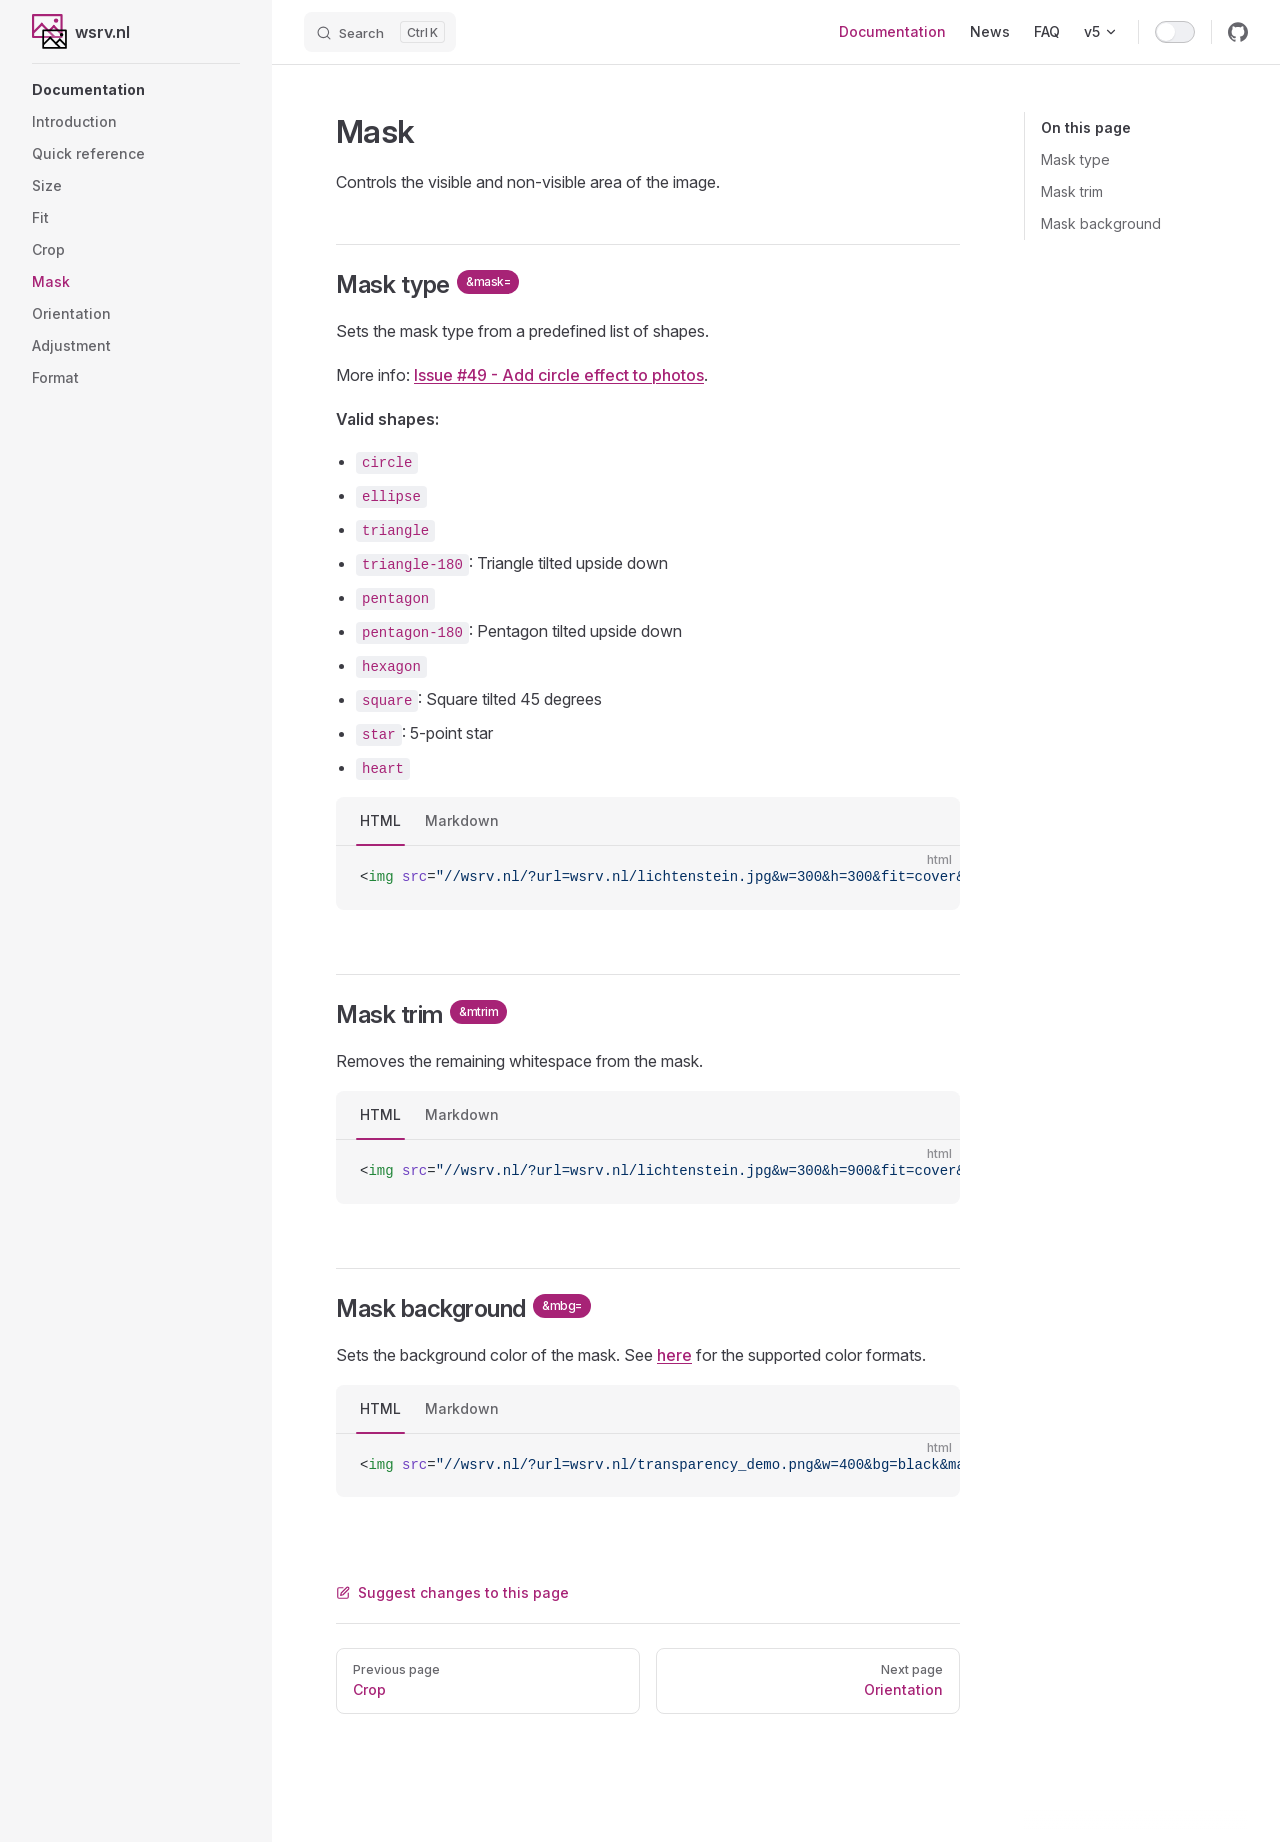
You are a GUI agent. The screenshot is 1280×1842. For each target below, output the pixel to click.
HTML (380, 820)
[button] (136, 90)
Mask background (1101, 223)
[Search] (380, 32)
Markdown (462, 820)
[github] (1238, 32)
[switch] (1175, 32)
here (674, 1355)
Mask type (1075, 159)
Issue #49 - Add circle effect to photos (559, 375)
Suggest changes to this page (452, 1592)
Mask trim (1072, 191)
